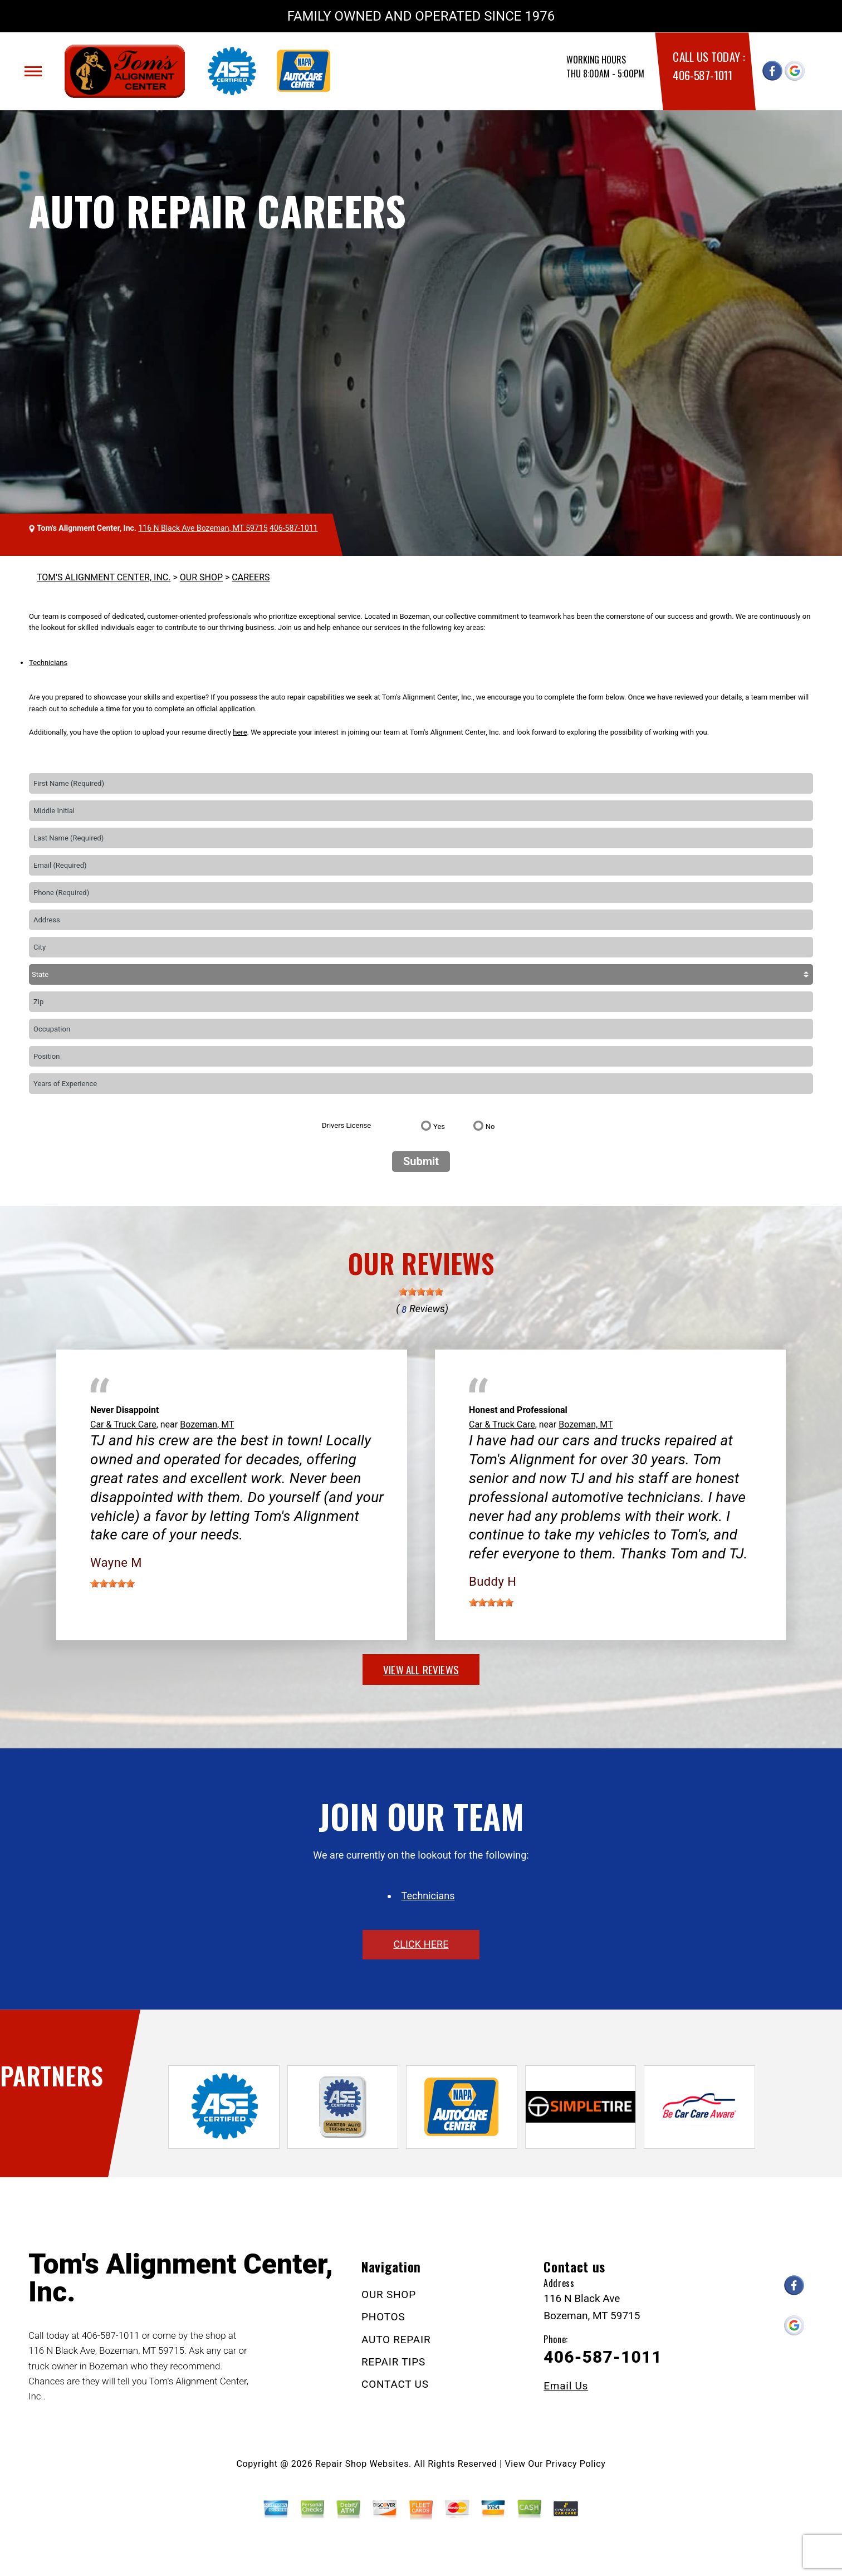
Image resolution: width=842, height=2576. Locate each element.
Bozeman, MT (207, 1424)
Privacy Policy (575, 2463)
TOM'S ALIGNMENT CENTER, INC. (103, 577)
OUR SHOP (201, 577)
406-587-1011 (702, 75)
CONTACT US (395, 2384)
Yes (439, 1126)
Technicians (48, 662)
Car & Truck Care (123, 1424)
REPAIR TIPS (393, 2361)
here (240, 732)
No (490, 1126)
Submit (421, 1161)
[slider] (421, 1291)
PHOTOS (383, 2316)
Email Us (566, 2386)
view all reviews (421, 1669)
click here (420, 1944)
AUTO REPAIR (395, 2339)
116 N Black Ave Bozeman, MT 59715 (202, 528)
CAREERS (251, 577)
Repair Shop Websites (362, 2463)
